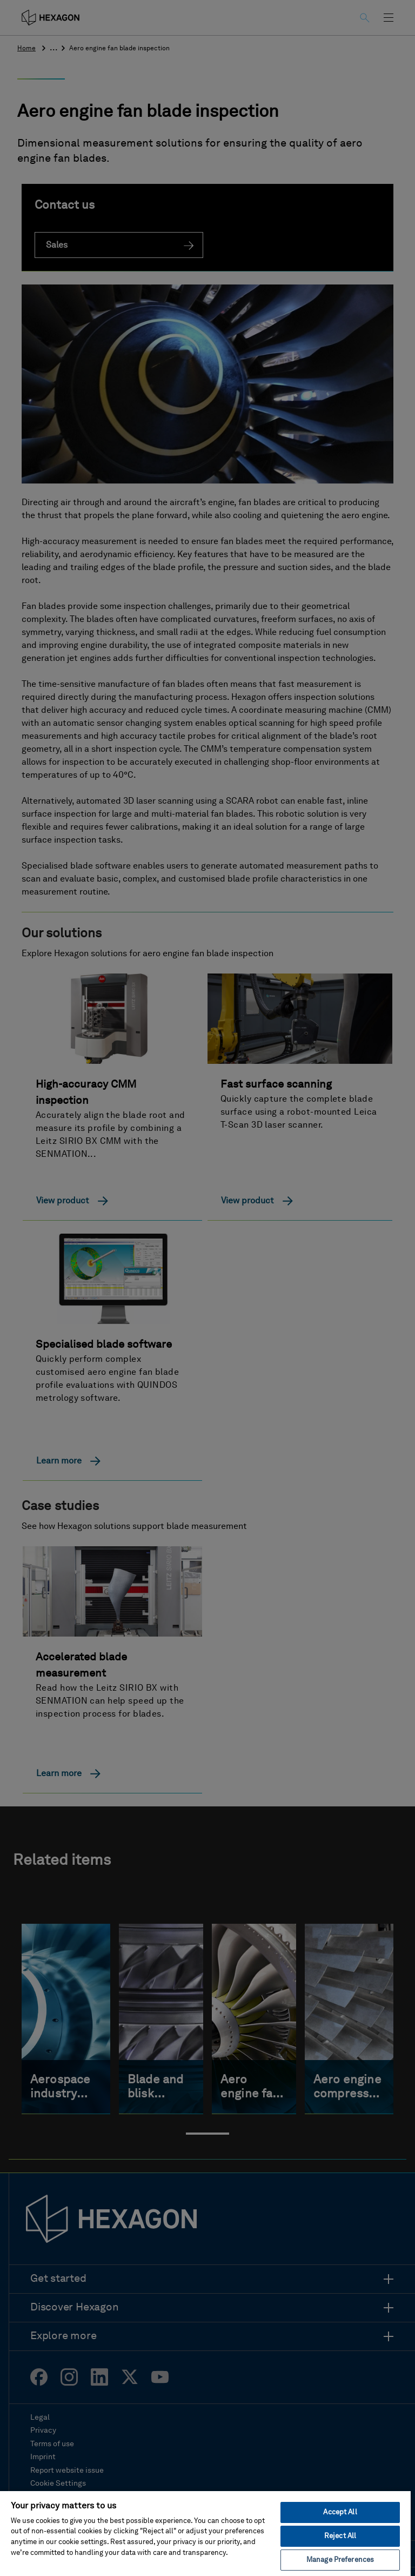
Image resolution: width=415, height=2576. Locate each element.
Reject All (340, 2536)
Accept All (340, 2512)
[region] (205, 2533)
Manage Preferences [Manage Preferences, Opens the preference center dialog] (340, 2560)
